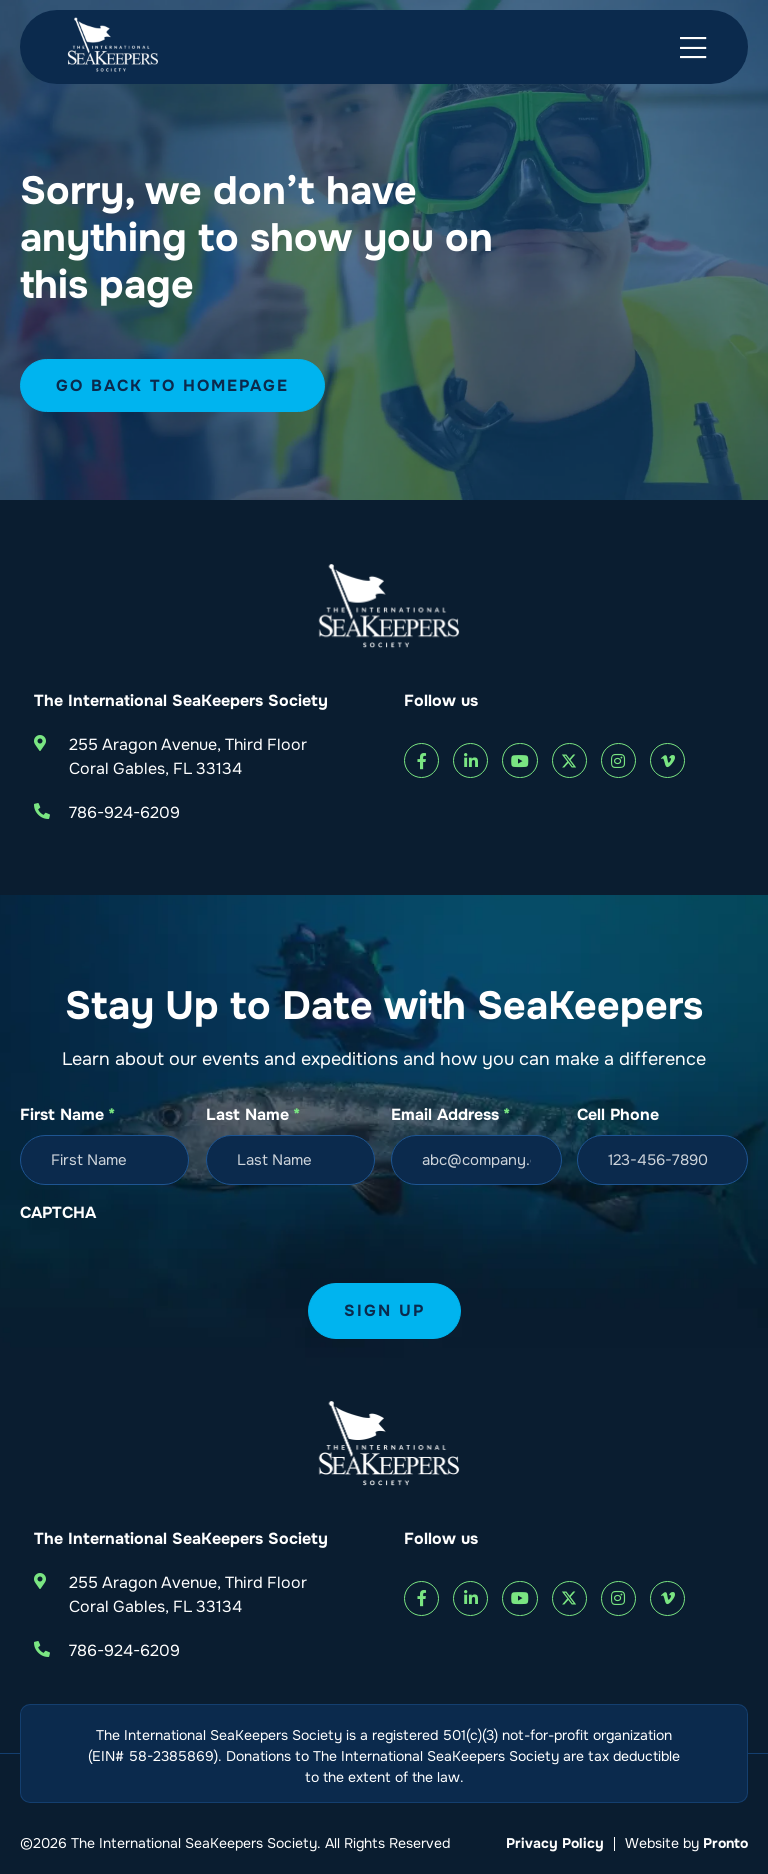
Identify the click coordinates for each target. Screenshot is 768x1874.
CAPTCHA (58, 1212)
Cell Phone (618, 1114)
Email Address (450, 1115)
